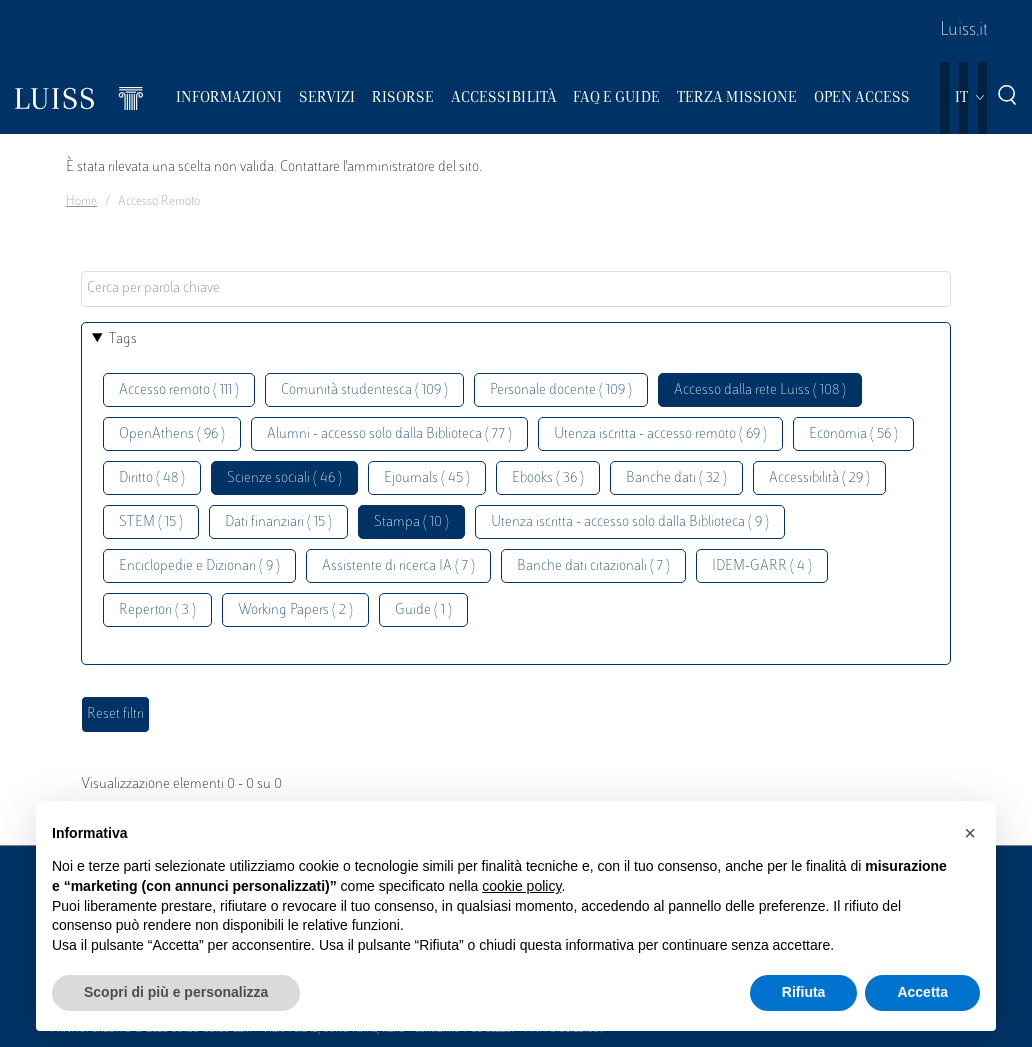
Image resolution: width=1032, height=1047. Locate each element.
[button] (970, 833)
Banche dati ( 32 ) (676, 478)
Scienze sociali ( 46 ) (284, 478)
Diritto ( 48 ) (152, 478)
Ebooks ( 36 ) (548, 478)
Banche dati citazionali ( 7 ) (593, 566)
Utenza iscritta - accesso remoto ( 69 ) (660, 434)
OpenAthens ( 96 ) (172, 434)
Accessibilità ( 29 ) (819, 478)
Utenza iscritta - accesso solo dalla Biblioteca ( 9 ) (630, 522)
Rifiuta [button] (804, 992)
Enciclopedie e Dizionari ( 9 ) (199, 566)
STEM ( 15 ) (151, 522)
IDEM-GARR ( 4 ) (762, 566)
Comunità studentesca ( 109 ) (364, 390)
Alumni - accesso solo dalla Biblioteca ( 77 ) (389, 434)
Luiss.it (964, 31)
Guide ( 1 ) (423, 610)
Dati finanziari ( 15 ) (278, 522)
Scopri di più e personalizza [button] (176, 992)
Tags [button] (123, 339)
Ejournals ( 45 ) (427, 478)
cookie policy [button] (521, 886)
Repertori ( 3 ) (157, 610)
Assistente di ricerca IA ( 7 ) (398, 566)
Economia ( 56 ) (853, 434)
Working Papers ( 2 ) (295, 610)
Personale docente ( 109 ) (561, 390)
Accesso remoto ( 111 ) (179, 390)
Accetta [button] (922, 992)
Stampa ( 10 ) (411, 522)
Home (81, 202)
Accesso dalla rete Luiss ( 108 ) (760, 390)
